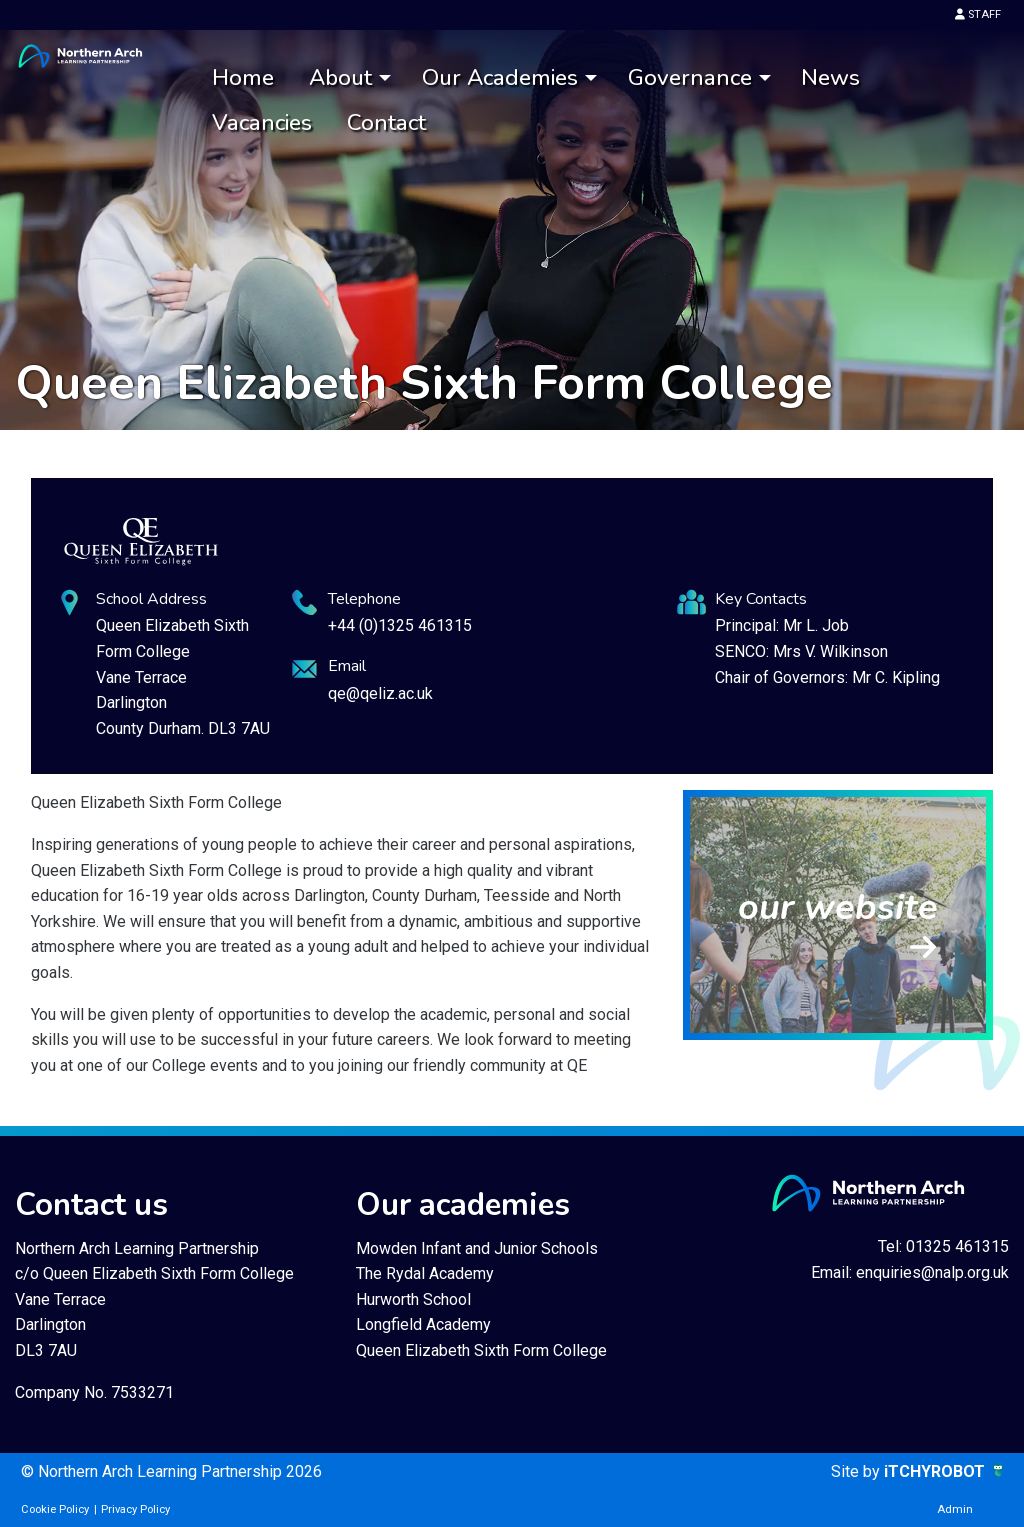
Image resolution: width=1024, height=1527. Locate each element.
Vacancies (262, 122)
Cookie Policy (55, 1509)
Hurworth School (413, 1299)
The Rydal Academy (425, 1273)
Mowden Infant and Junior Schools (477, 1248)
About (340, 77)
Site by (857, 1471)
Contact (386, 122)
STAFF (978, 14)
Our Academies (500, 77)
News (830, 77)
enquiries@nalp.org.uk (932, 1272)
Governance (690, 77)
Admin (955, 1509)
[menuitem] (243, 78)
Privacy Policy (135, 1509)
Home (243, 77)
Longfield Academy (423, 1324)
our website (838, 907)
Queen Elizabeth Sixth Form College (481, 1350)
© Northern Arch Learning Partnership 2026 (171, 1471)
